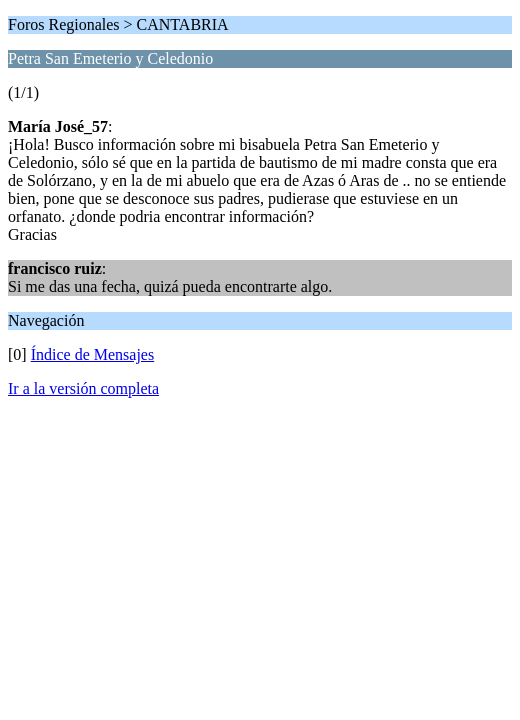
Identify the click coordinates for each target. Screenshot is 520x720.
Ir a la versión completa (83, 388)
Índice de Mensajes (93, 354)
